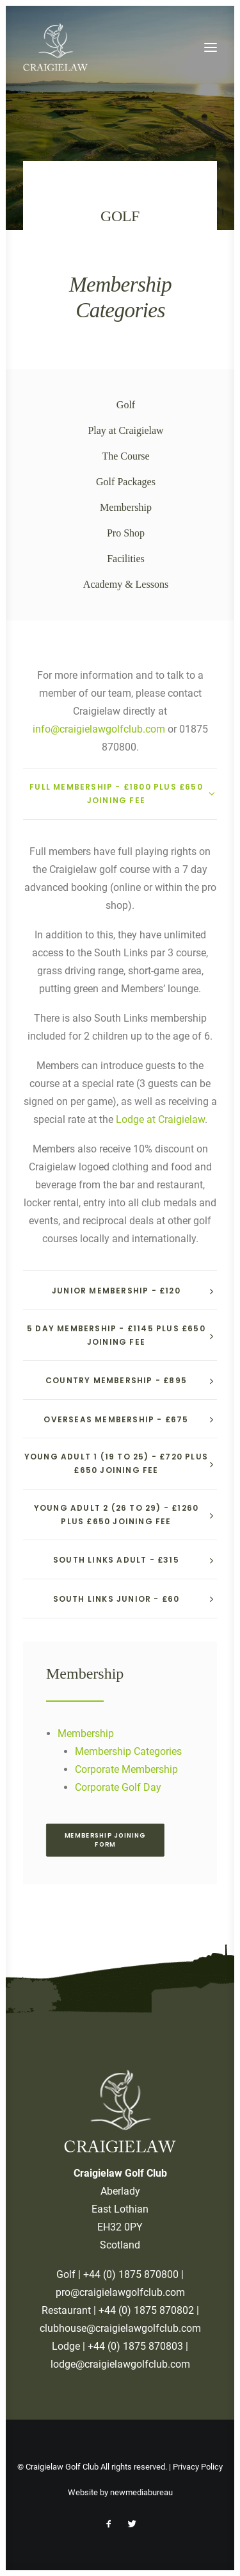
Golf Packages (126, 481)
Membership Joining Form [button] (106, 1840)
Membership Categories (128, 1751)
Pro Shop (126, 533)
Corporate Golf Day (118, 1787)
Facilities (126, 558)
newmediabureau (141, 2492)
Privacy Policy (198, 2467)
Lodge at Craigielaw (160, 1119)
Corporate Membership (126, 1769)
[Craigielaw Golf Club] (55, 47)
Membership (126, 507)
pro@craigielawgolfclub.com (120, 2292)
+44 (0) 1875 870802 (146, 2310)
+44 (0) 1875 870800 (131, 2274)
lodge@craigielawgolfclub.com (120, 2364)
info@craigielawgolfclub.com (99, 729)
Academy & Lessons (125, 584)
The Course (125, 456)
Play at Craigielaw (125, 430)
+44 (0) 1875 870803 (135, 2346)
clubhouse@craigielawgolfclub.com (120, 2328)
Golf (125, 404)
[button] (210, 47)
